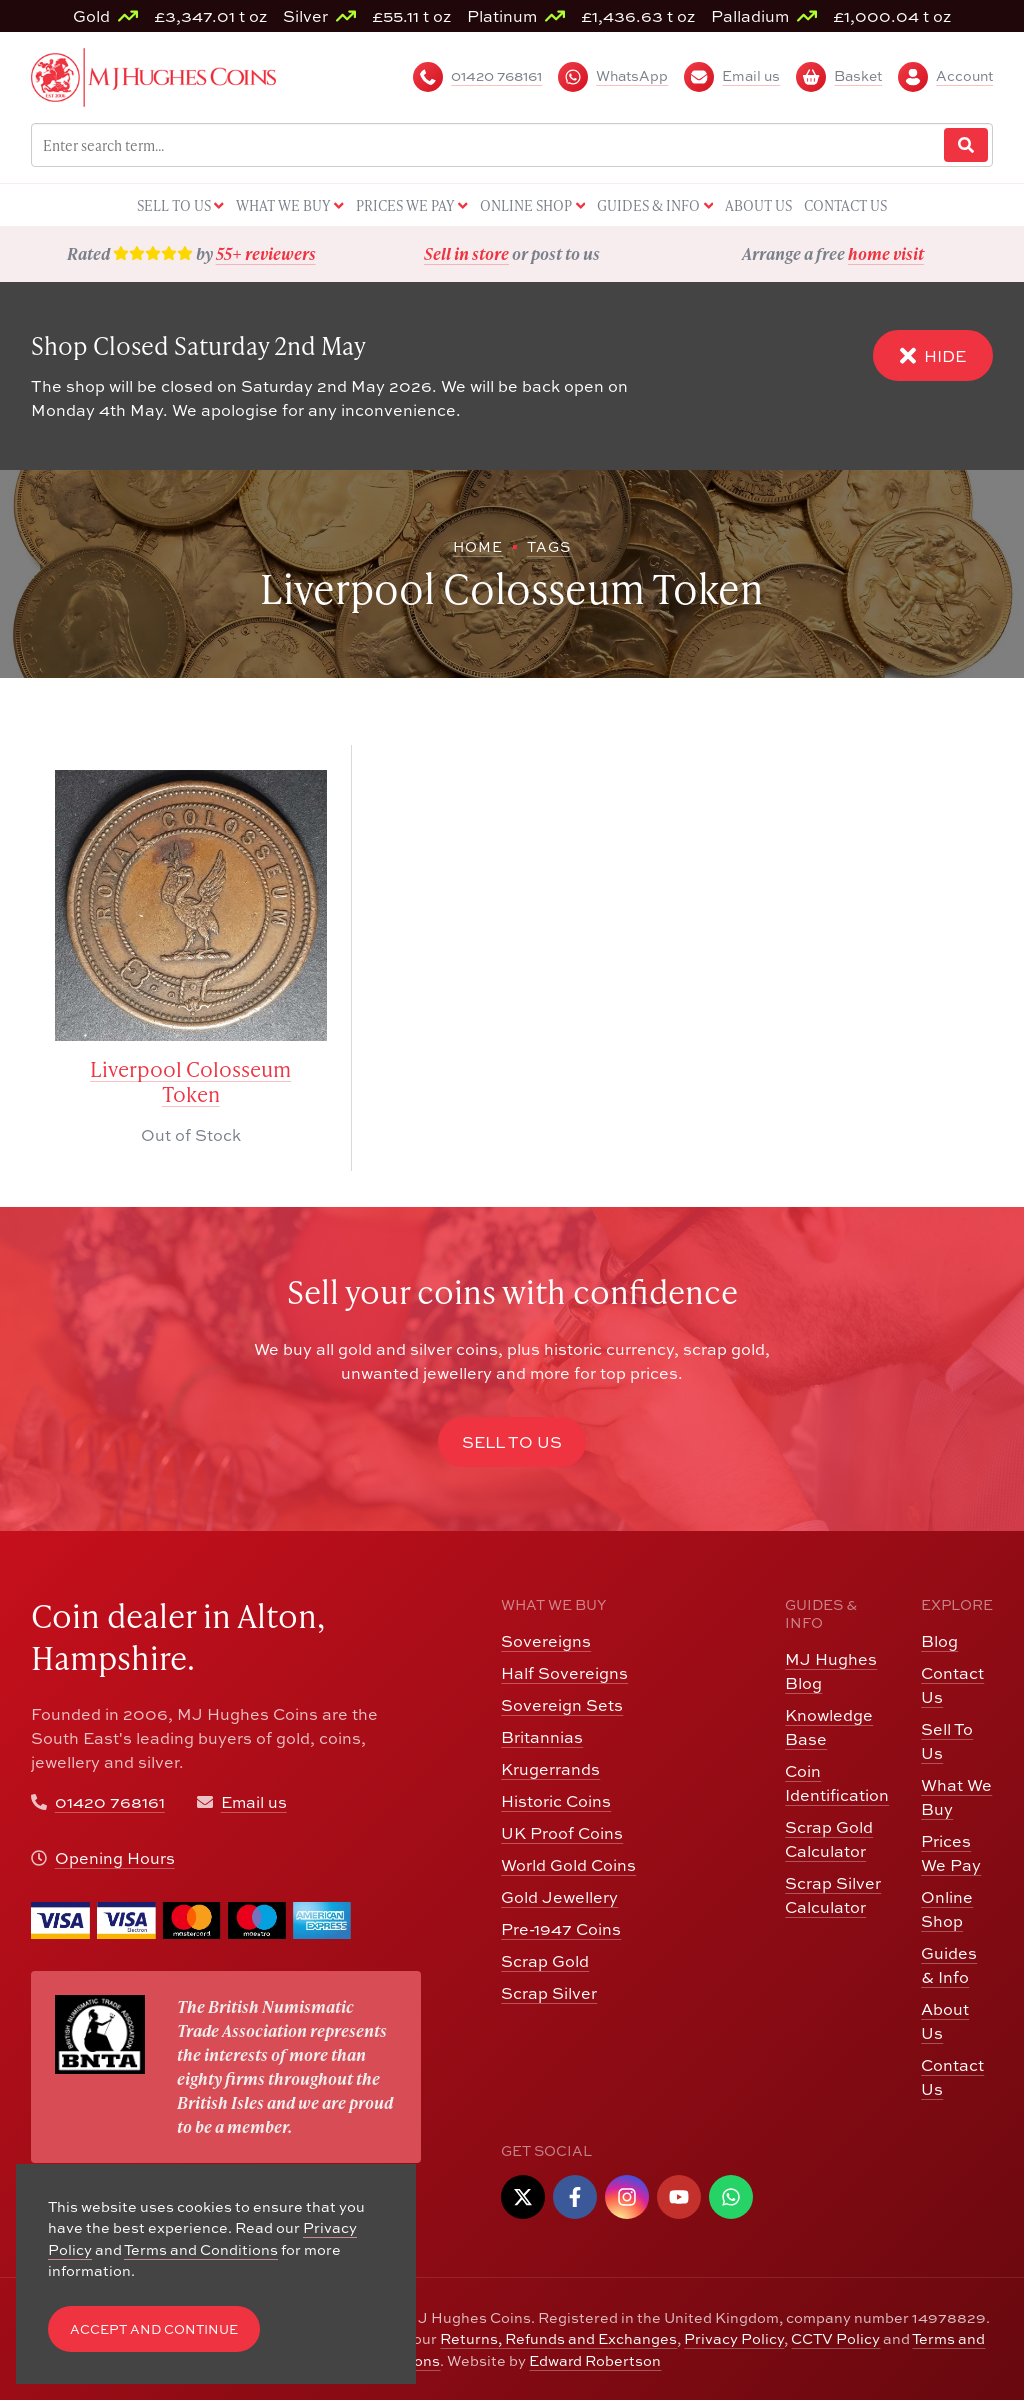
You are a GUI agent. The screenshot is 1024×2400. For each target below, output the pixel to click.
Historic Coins (556, 1800)
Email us (254, 1801)
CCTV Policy (835, 2338)
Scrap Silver (549, 1992)
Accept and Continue (154, 2329)
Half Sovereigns (564, 1672)
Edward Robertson (595, 2360)
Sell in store (466, 253)
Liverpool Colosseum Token (190, 1082)
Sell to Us (512, 1441)
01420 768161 (110, 1801)
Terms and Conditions (201, 2249)
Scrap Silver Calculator (833, 1894)
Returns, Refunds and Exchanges (558, 2338)
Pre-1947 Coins (561, 1928)
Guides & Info (949, 1964)
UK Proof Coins (562, 1832)
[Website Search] (966, 145)
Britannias (542, 1736)
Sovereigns (546, 1640)
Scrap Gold (545, 1960)
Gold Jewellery (559, 1896)
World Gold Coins (568, 1864)
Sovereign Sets (562, 1704)
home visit (886, 253)
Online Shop (947, 1908)
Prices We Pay (951, 1852)
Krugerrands (550, 1768)
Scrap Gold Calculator (829, 1838)
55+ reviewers (266, 253)
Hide (933, 356)
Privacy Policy (734, 2338)
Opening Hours (115, 1857)
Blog (939, 1640)
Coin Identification (837, 1782)
